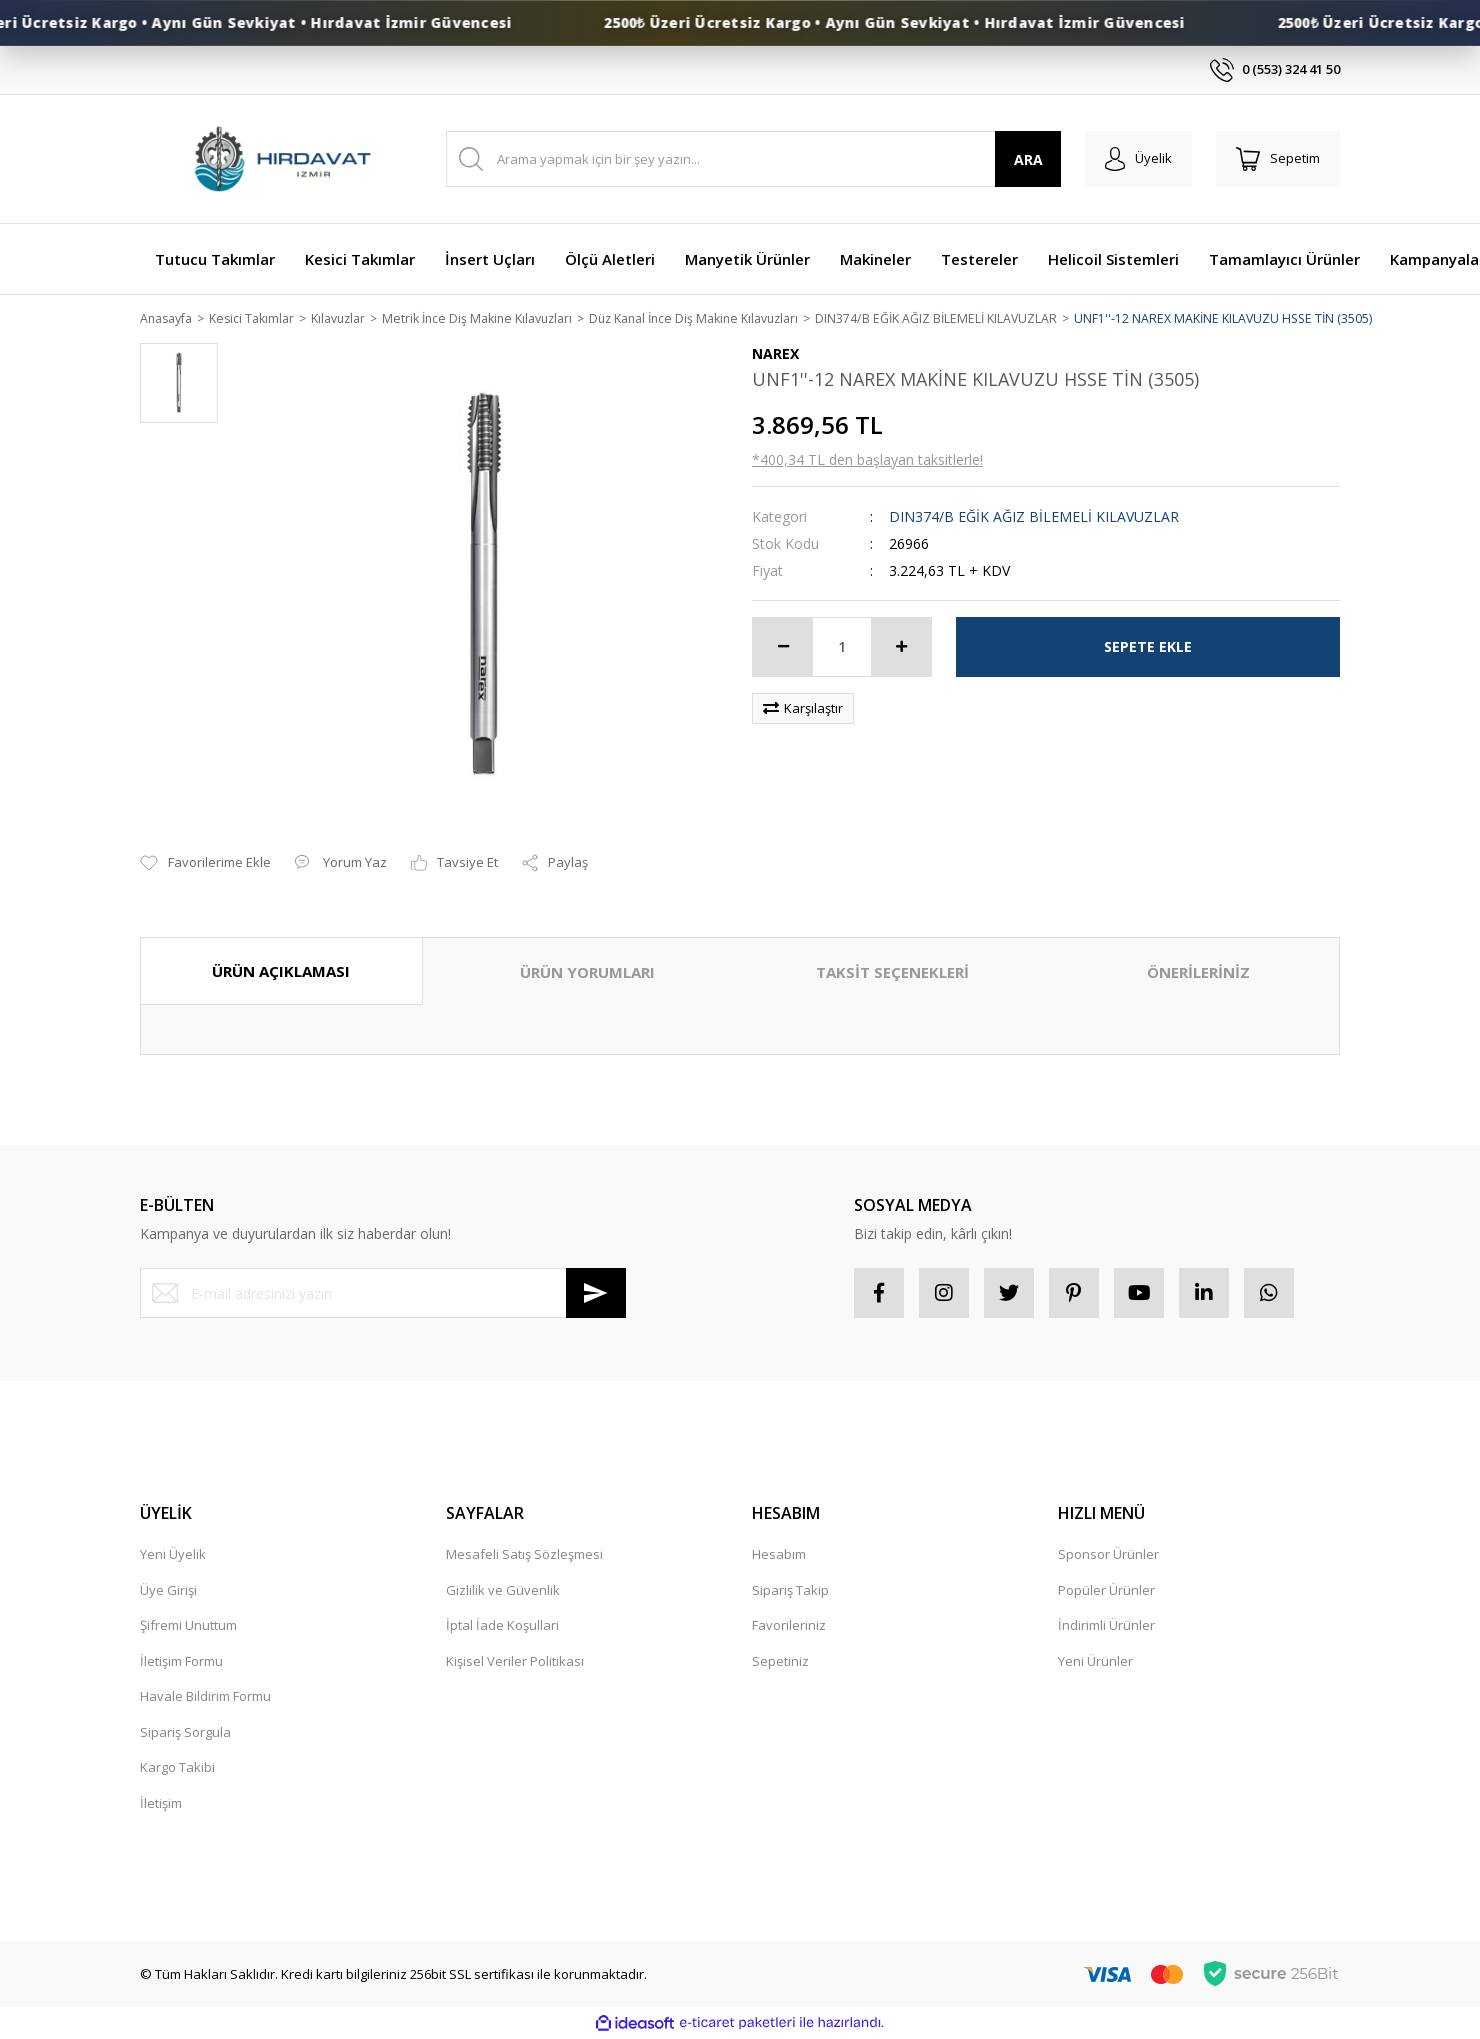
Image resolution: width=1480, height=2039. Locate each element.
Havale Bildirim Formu (205, 1698)
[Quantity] (842, 648)
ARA (1028, 159)
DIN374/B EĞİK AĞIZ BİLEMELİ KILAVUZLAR (1034, 517)
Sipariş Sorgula (185, 1733)
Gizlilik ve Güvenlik (503, 1591)
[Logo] (281, 159)
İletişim (161, 1804)
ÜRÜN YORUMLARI (587, 973)
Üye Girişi (168, 1591)
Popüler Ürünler (1106, 1591)
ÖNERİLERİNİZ (1198, 973)
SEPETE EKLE (1148, 647)
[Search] (753, 159)
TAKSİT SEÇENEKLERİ (892, 973)
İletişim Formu (181, 1662)
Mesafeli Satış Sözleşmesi (524, 1556)
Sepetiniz (780, 1662)
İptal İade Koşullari (502, 1627)
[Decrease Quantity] (783, 648)
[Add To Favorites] (205, 865)
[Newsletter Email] (383, 1295)
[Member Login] (1138, 159)
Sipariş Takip (790, 1591)
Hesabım (779, 1556)
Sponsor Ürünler (1108, 1556)
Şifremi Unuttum (188, 1627)
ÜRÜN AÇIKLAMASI (281, 972)
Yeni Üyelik (173, 1556)
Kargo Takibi (177, 1769)
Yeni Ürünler (1095, 1662)
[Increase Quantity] (901, 648)
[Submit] (596, 1295)
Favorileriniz (789, 1627)
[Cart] (1278, 159)
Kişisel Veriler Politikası (515, 1662)
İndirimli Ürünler (1106, 1627)
